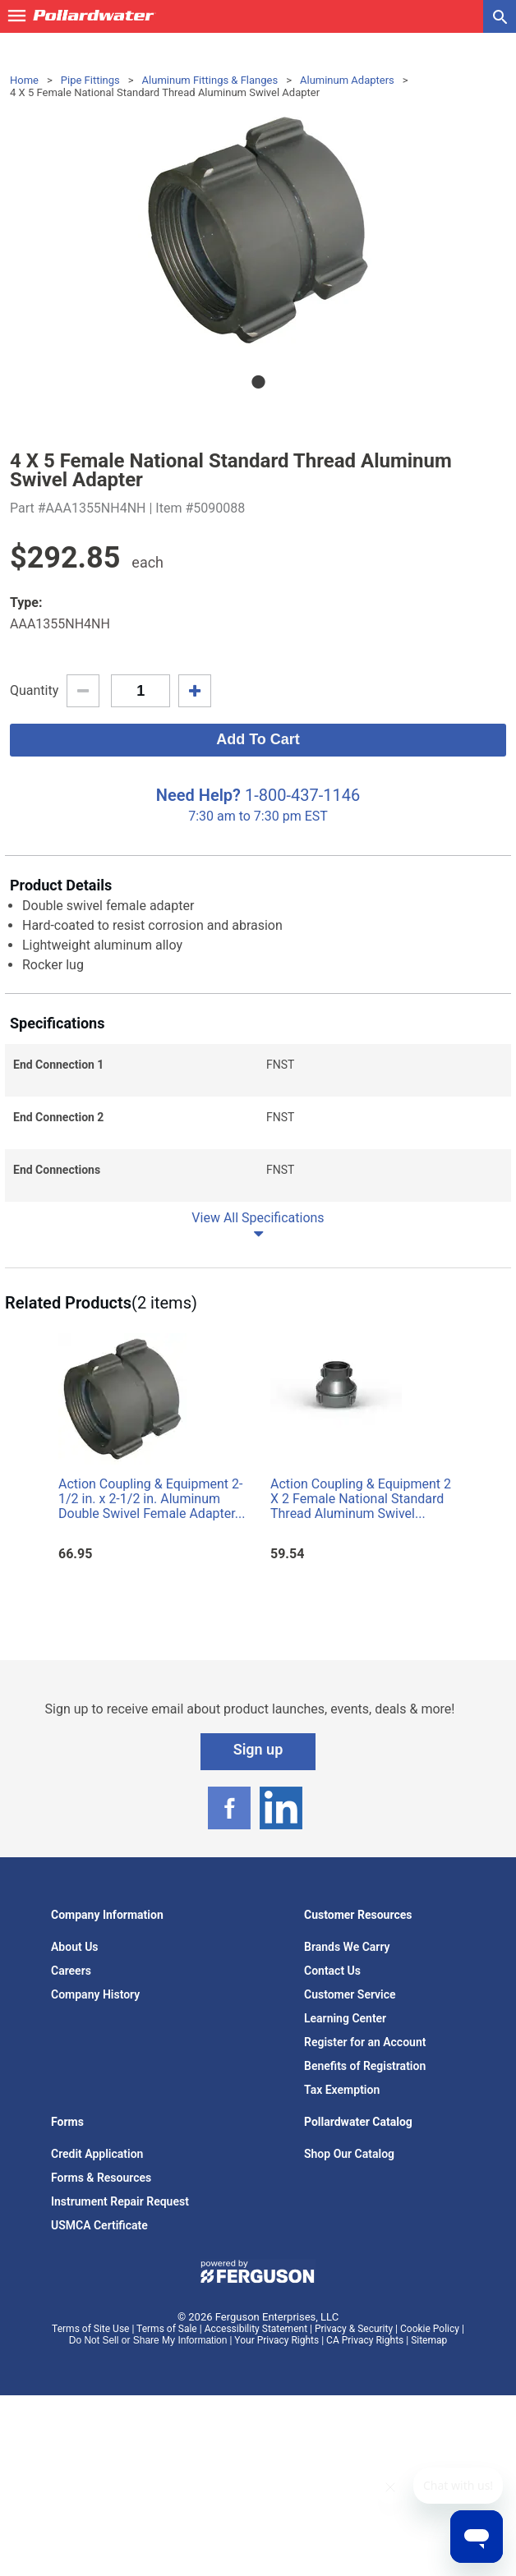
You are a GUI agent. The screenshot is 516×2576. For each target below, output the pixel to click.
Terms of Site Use (90, 2328)
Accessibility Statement (256, 2328)
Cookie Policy (429, 2328)
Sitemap (429, 2340)
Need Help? (198, 795)
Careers (71, 1970)
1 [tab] (258, 382)
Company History (95, 1994)
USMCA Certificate (99, 2225)
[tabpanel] (258, 230)
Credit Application (97, 2153)
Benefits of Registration (365, 2065)
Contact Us (332, 1970)
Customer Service (350, 1994)
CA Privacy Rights (364, 2340)
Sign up (258, 1749)
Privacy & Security (354, 2328)
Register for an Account (365, 2042)
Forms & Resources (101, 2177)
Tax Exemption (342, 2089)
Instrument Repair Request (120, 2201)
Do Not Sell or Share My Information (148, 2340)
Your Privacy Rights (276, 2340)
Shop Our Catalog (349, 2153)
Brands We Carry (347, 1946)
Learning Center (345, 2018)
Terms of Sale (166, 2328)
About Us (75, 1946)
